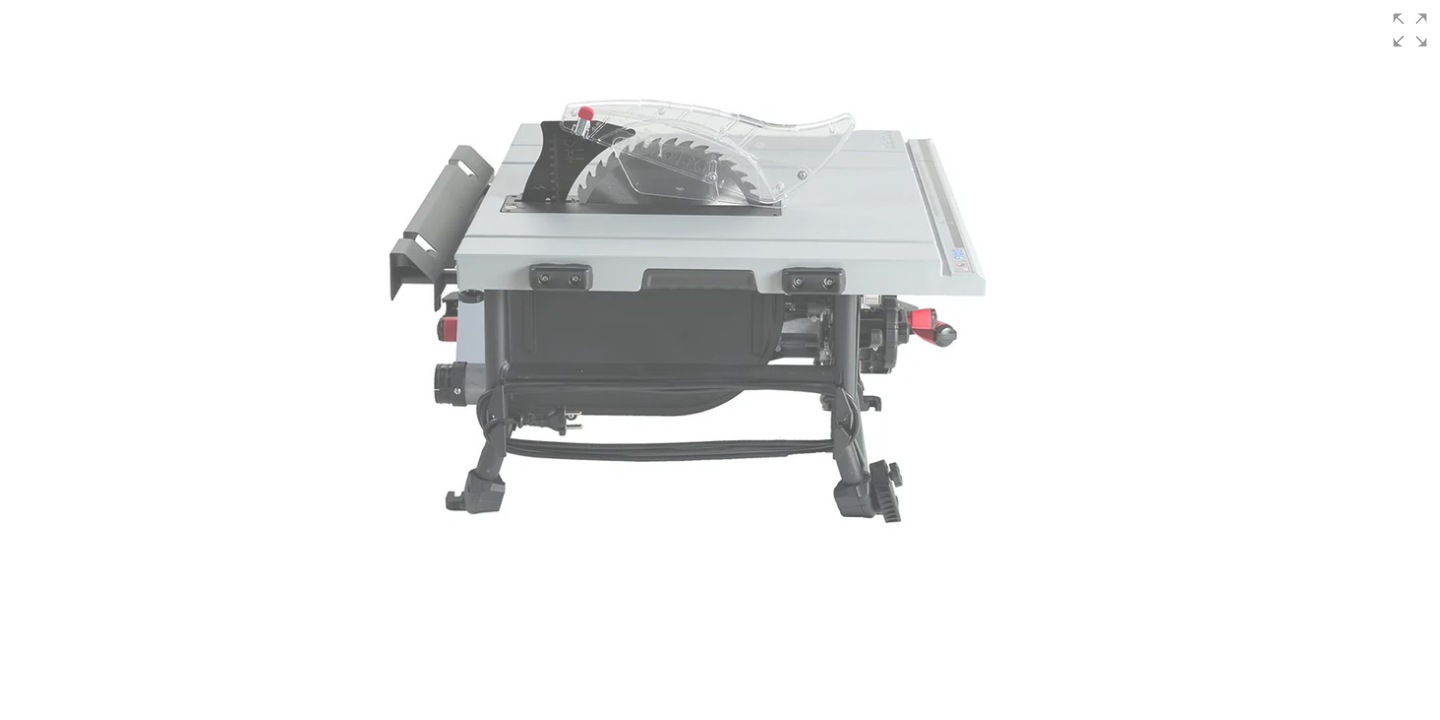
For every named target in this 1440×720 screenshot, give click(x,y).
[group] (720, 360)
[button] (1410, 30)
